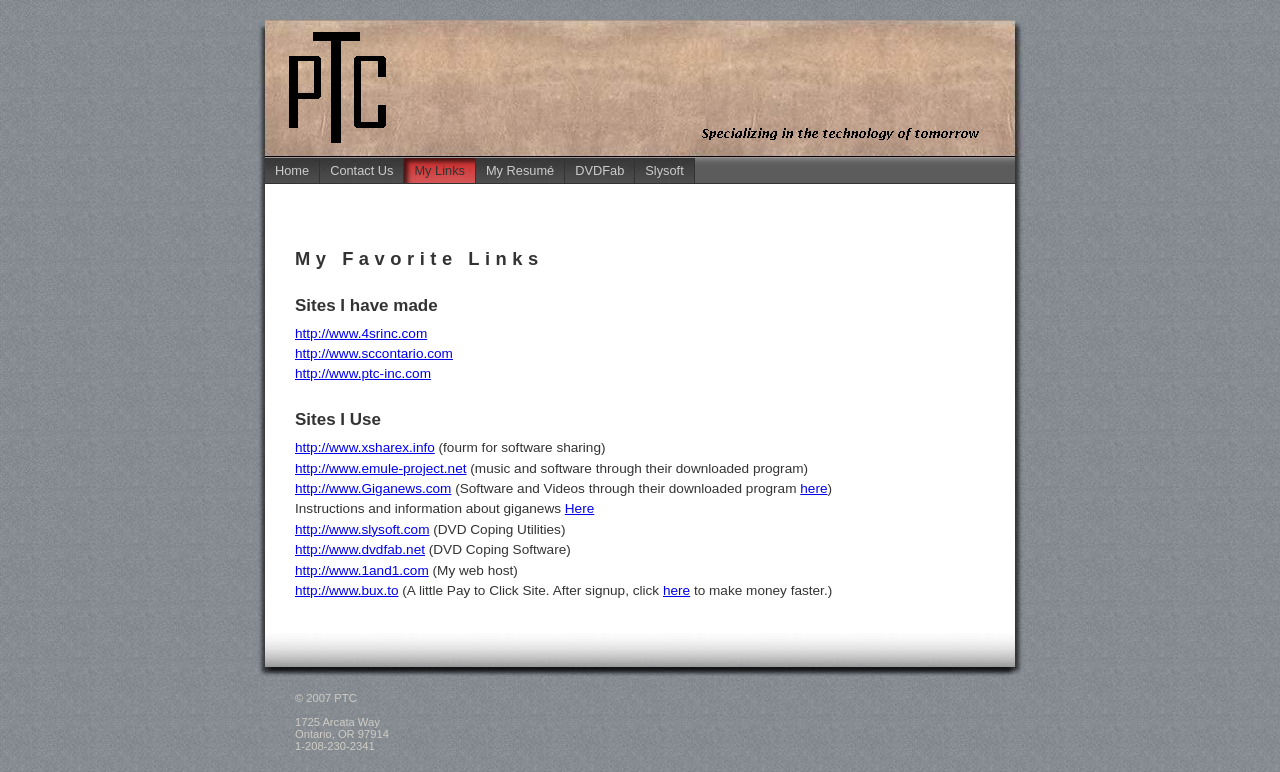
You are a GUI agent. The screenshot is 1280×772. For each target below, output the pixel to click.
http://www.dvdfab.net (360, 549)
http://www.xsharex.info (365, 447)
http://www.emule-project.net (381, 468)
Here (579, 508)
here (813, 488)
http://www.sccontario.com (374, 353)
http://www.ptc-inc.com (363, 373)
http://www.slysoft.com (362, 529)
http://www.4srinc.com (361, 333)
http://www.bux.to (347, 590)
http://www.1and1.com (362, 570)
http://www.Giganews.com (373, 488)
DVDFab (599, 170)
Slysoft (664, 170)
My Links (439, 170)
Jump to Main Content (1220, 18)
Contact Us (361, 170)
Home (292, 170)
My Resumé (520, 170)
